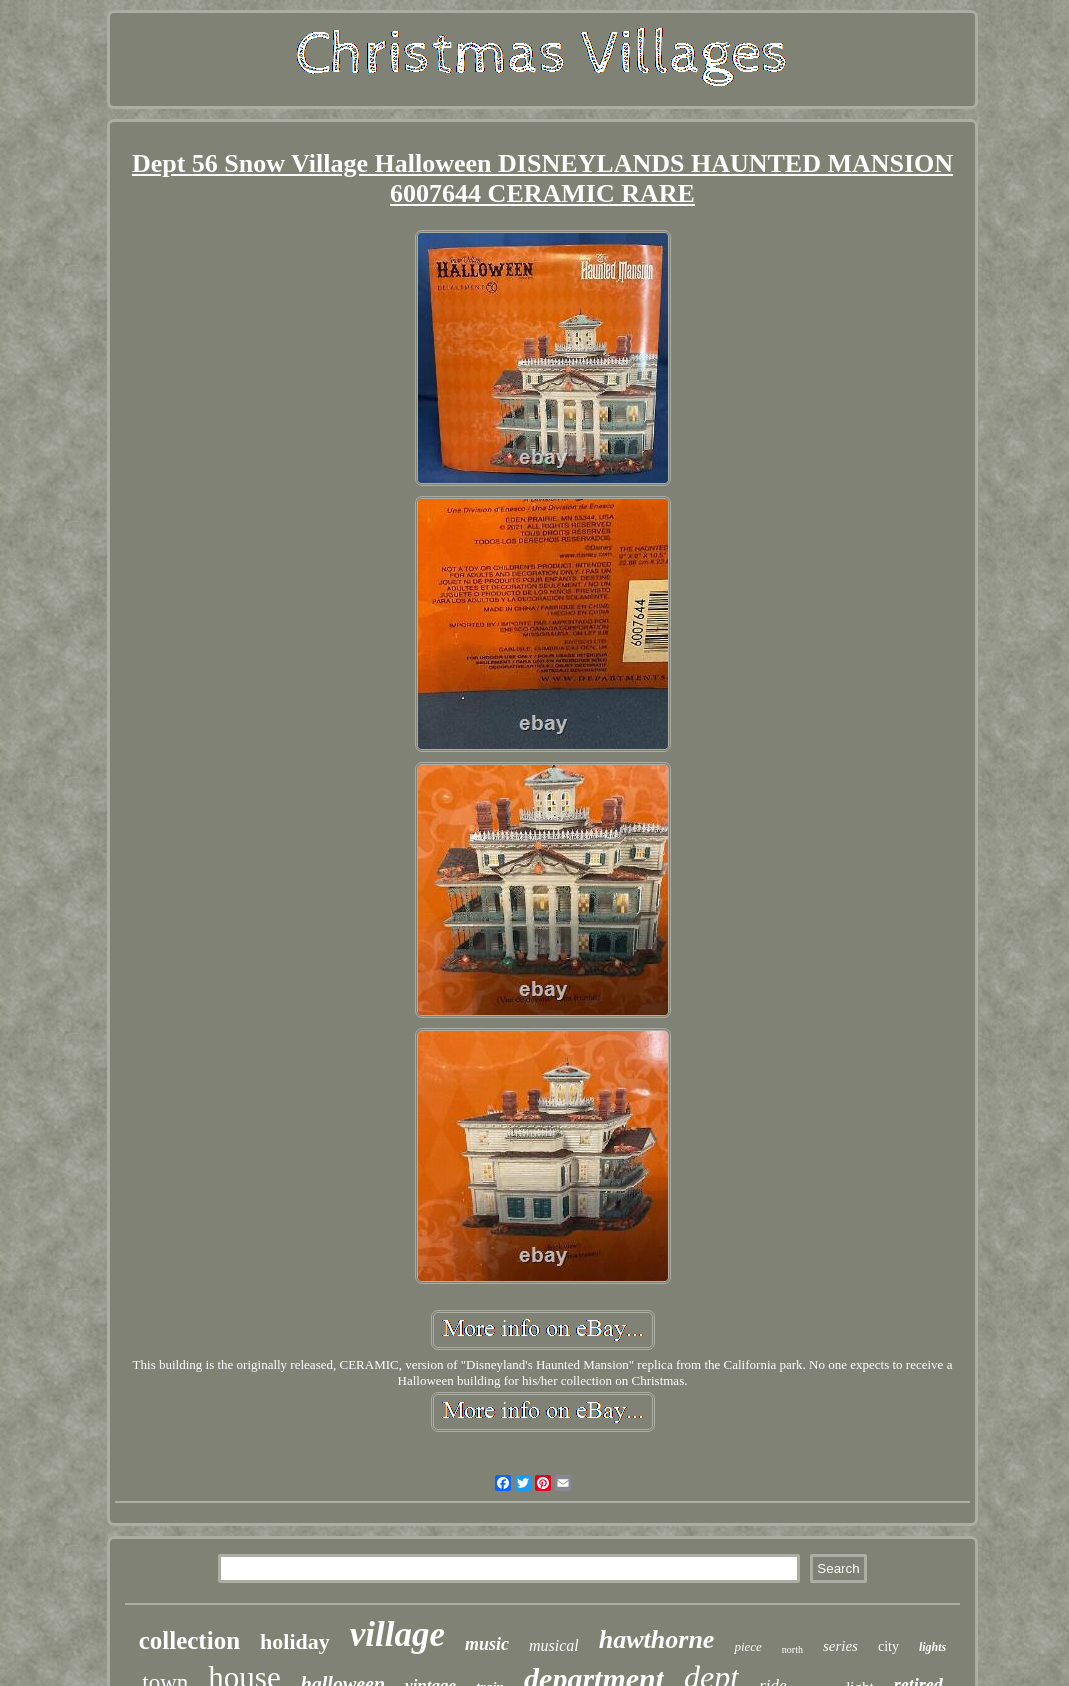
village (397, 1634)
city (888, 1646)
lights (932, 1647)
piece (747, 1646)
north (792, 1649)
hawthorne (657, 1639)
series (840, 1646)
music (487, 1644)
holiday (295, 1641)
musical (554, 1645)
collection (189, 1640)
